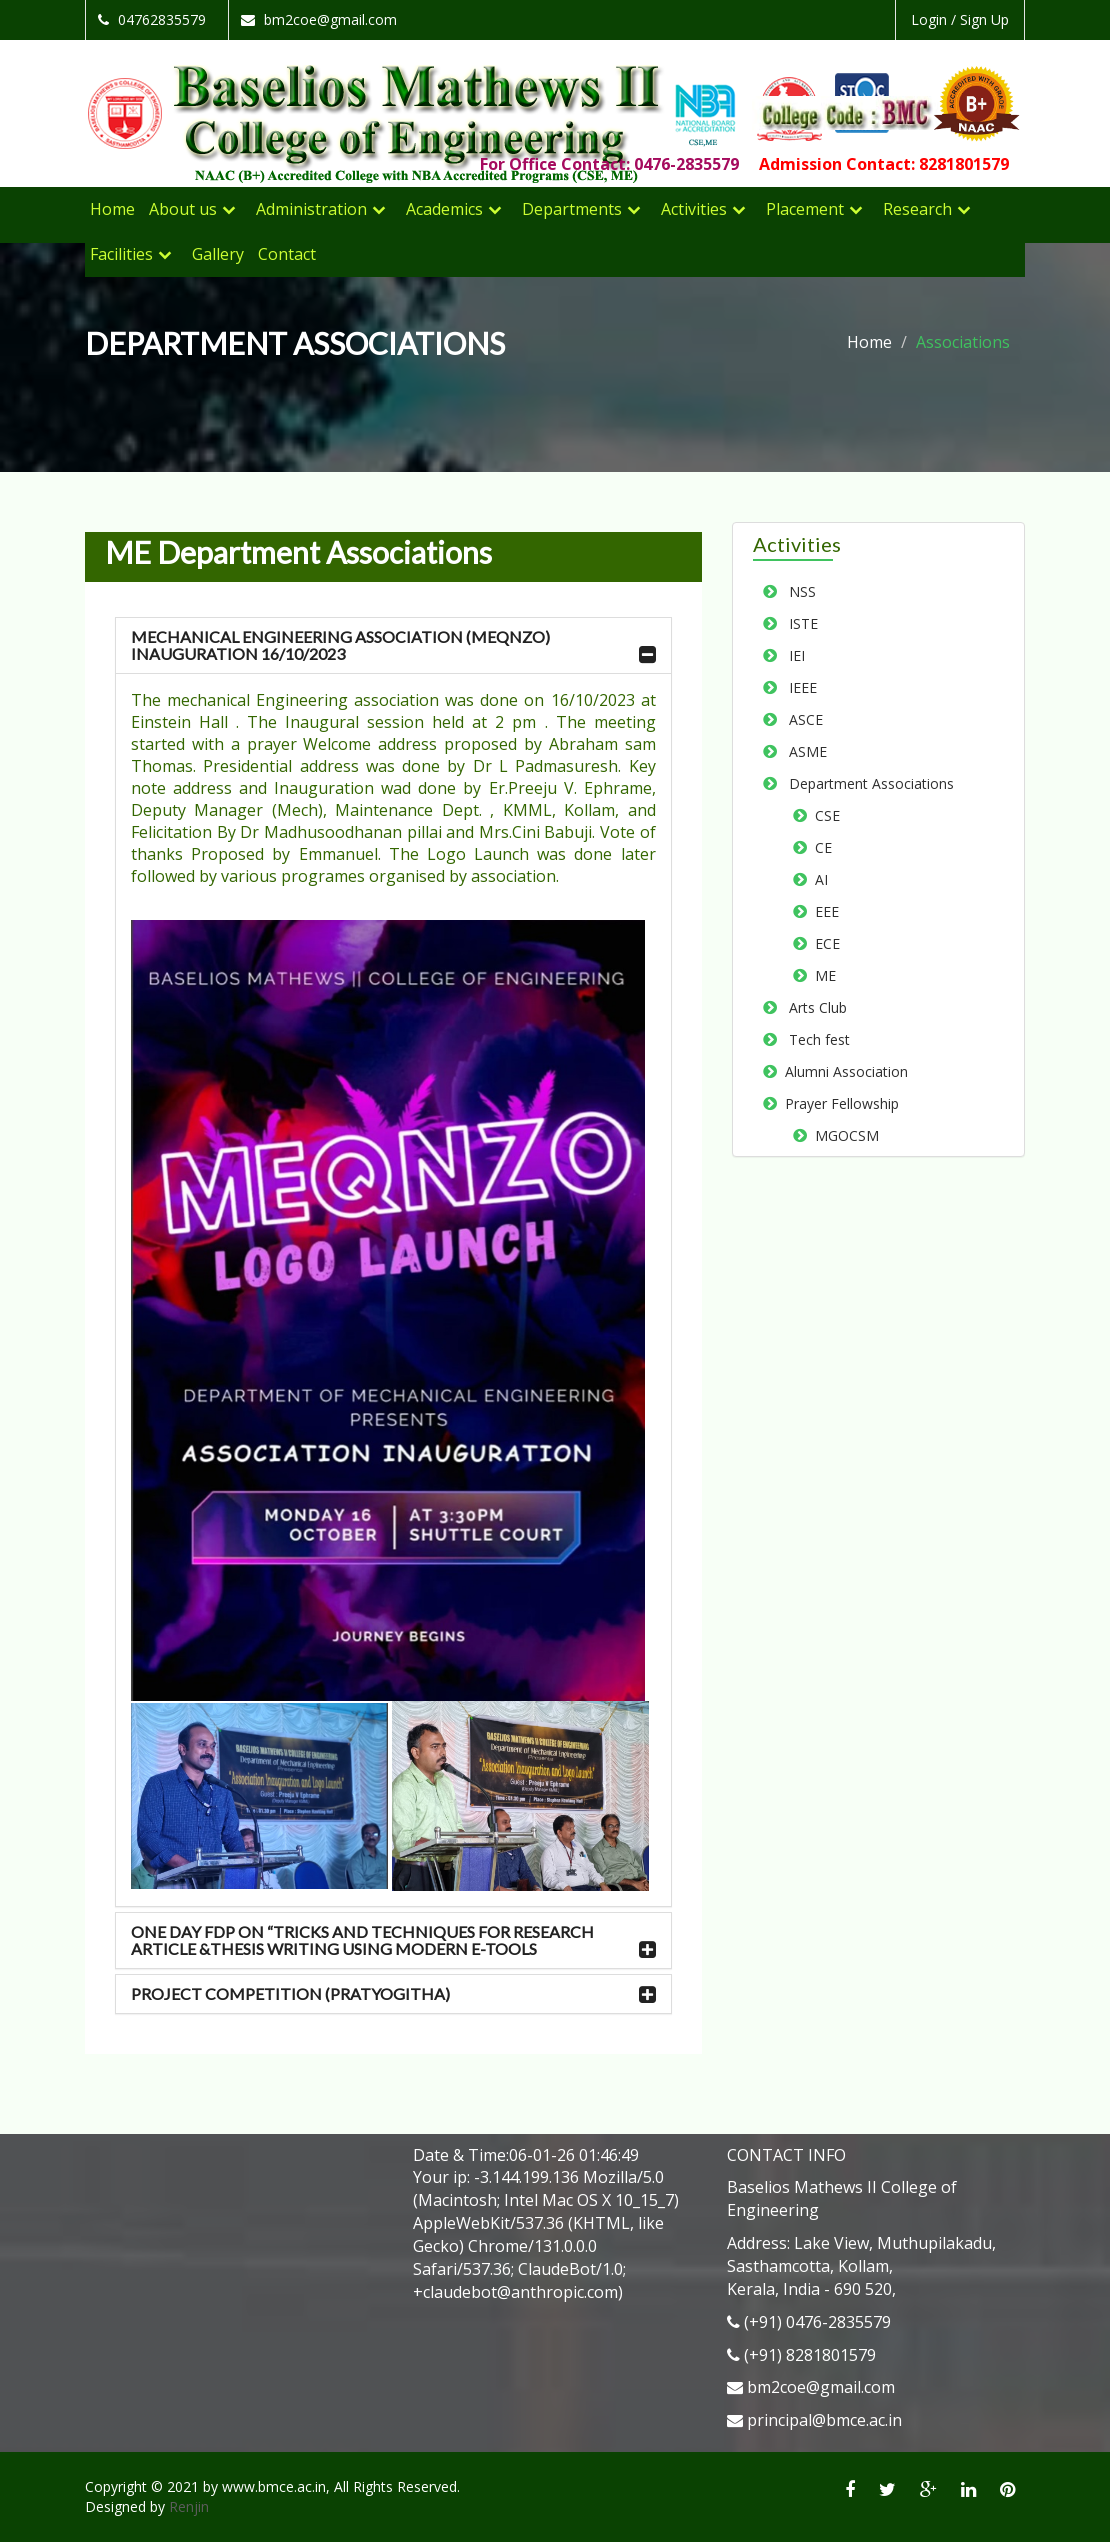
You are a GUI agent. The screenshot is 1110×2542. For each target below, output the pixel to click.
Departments (572, 209)
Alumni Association (842, 1071)
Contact (287, 254)
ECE (823, 943)
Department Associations (865, 783)
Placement (805, 209)
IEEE (797, 687)
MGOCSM (843, 1135)
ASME (802, 751)
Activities (694, 209)
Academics (444, 209)
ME (821, 975)
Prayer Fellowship (838, 1103)
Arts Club (812, 1007)
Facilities (121, 254)
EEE (823, 911)
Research (917, 209)
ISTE (797, 623)
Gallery (218, 254)
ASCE (800, 719)
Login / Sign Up (960, 19)
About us (183, 209)
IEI (791, 655)
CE (819, 847)
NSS (796, 591)
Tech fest (813, 1039)
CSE (823, 815)
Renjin (189, 2506)
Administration (311, 209)
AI (817, 879)
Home (112, 209)
